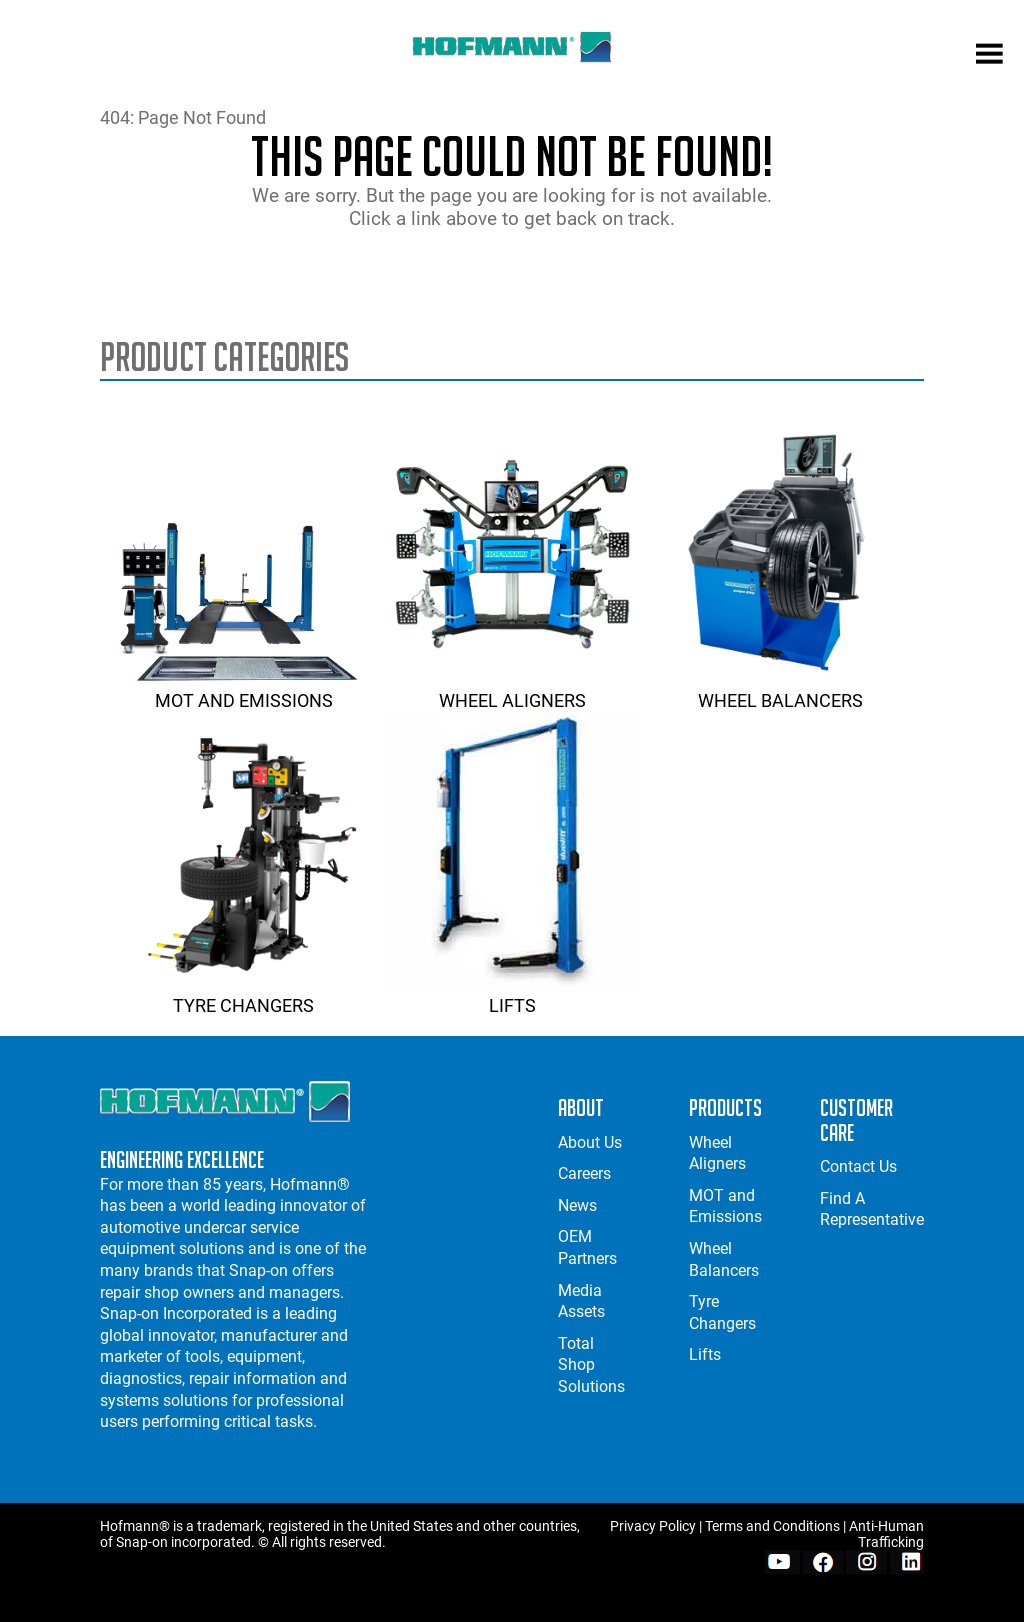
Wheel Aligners (512, 690)
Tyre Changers (244, 995)
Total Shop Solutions (591, 1365)
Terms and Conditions (772, 1526)
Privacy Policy (653, 1526)
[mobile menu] (989, 56)
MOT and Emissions (244, 690)
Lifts (512, 995)
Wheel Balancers (781, 690)
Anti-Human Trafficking (886, 1534)
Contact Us (858, 1166)
